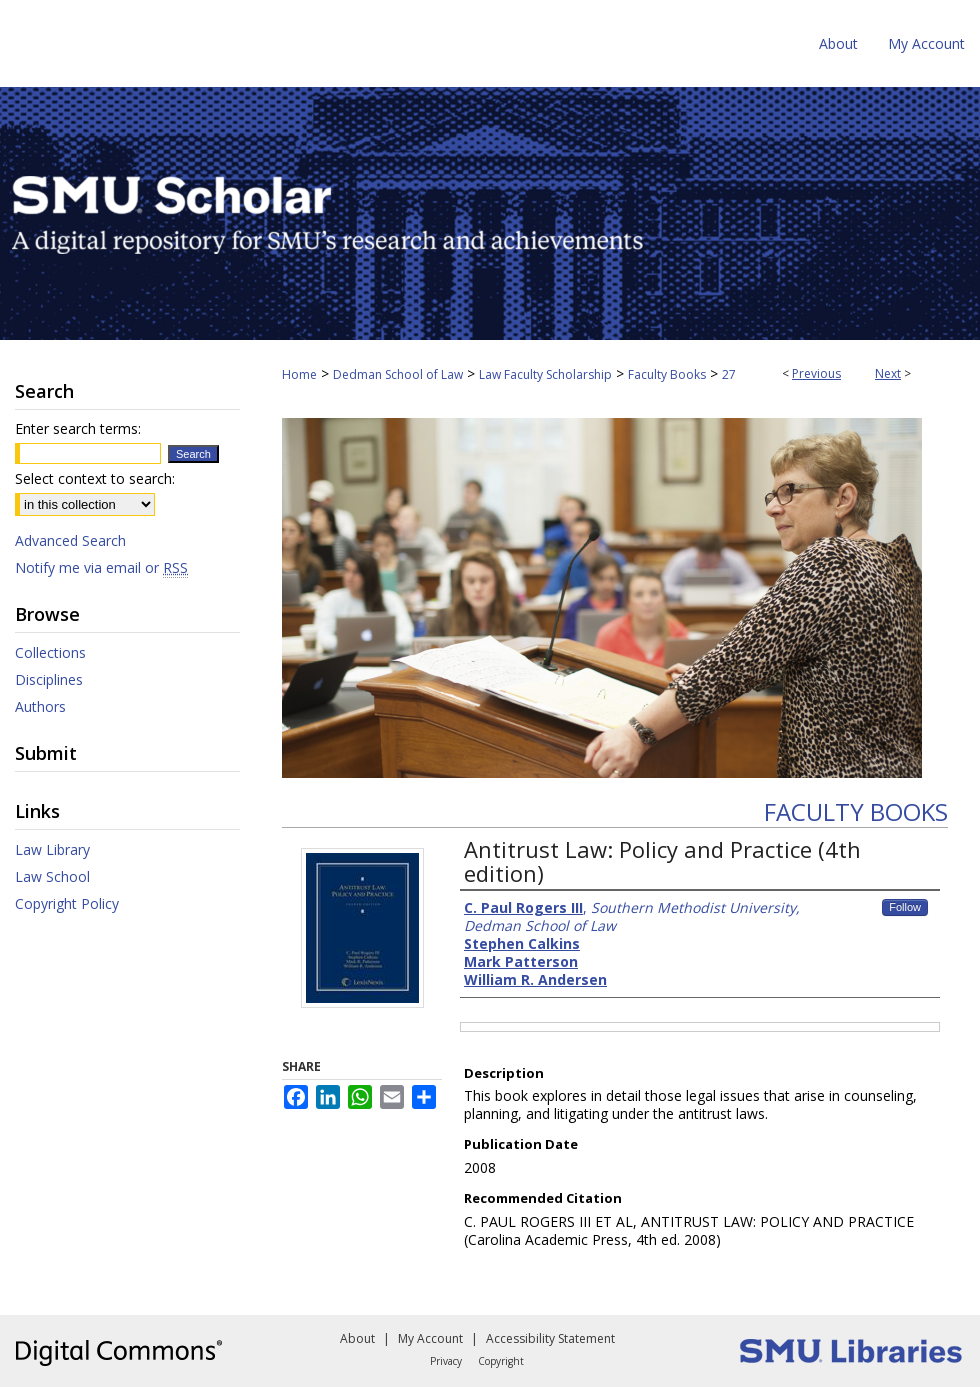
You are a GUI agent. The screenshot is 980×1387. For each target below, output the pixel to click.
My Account (430, 1338)
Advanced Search (70, 540)
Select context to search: (95, 478)
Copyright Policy (67, 903)
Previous (816, 373)
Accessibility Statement (550, 1338)
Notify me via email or (101, 567)
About (357, 1338)
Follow (905, 907)
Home (299, 374)
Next (888, 373)
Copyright (501, 1361)
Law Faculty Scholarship (545, 374)
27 (729, 374)
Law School (52, 876)
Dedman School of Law (398, 374)
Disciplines (49, 679)
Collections (50, 652)
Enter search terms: (78, 428)
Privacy (446, 1361)
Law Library (52, 849)
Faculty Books (667, 374)
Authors (40, 706)
